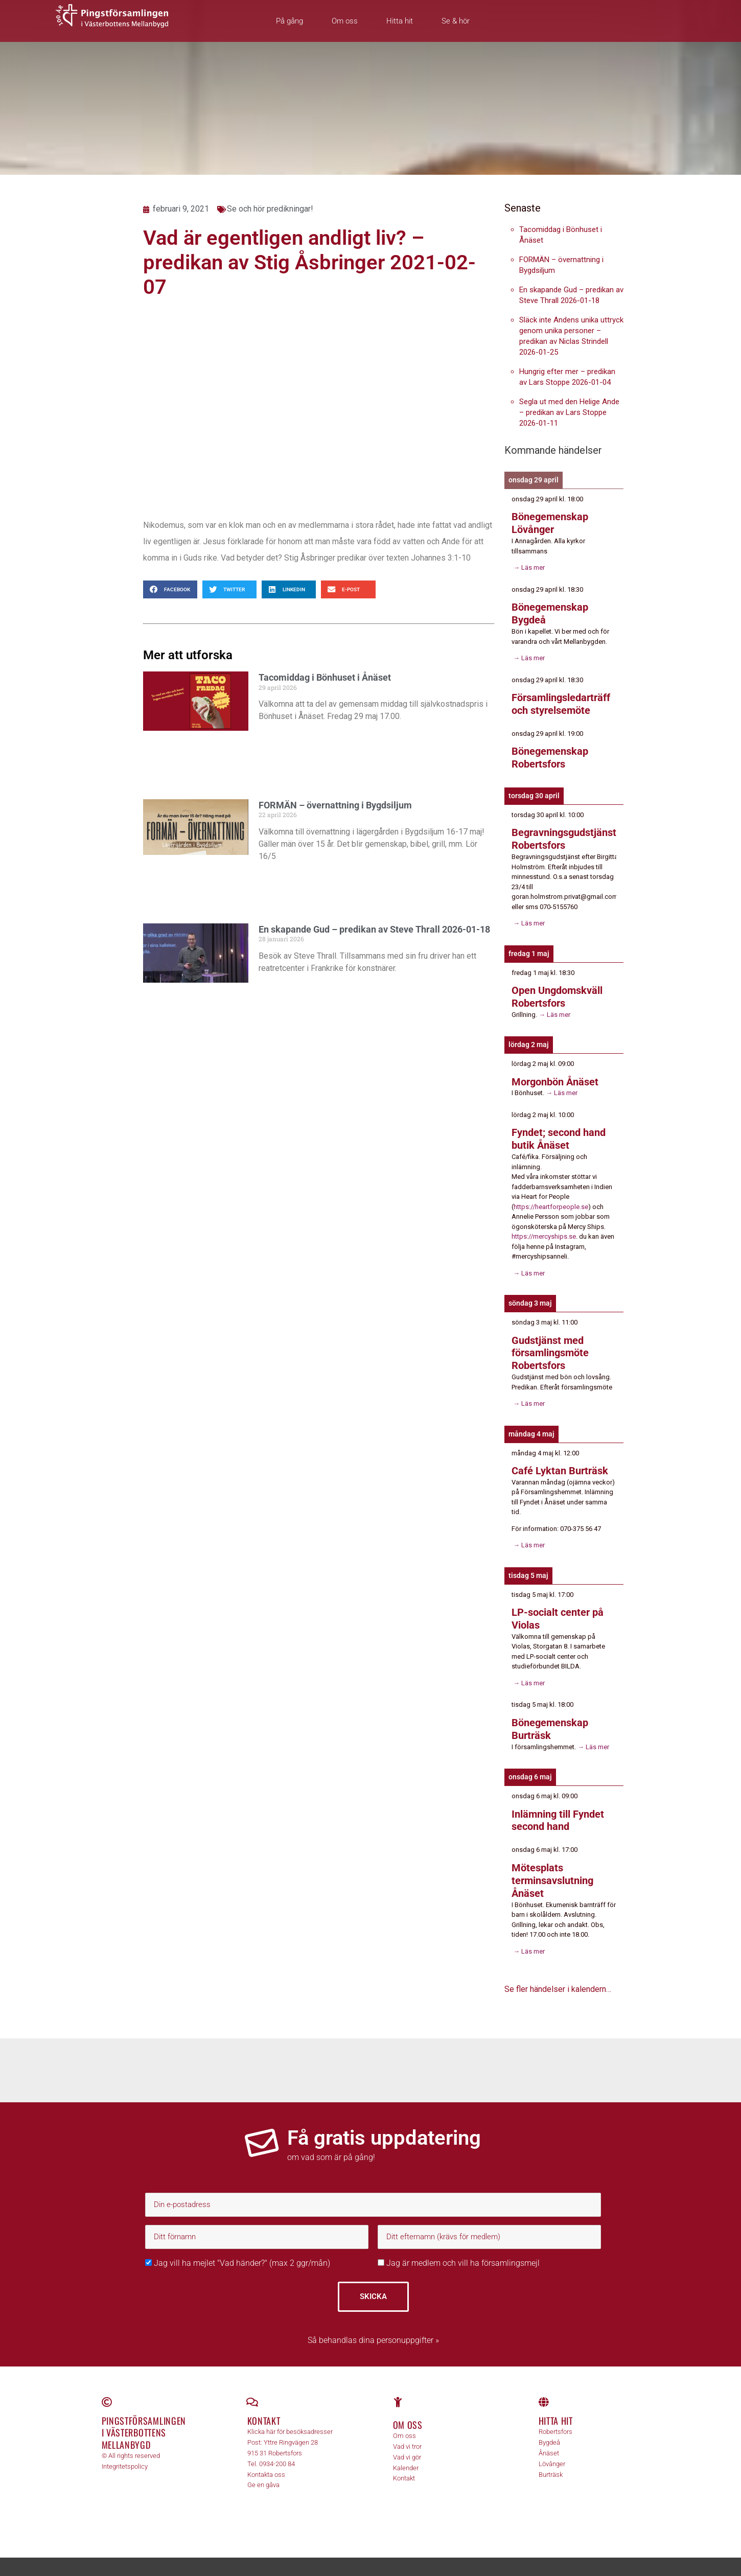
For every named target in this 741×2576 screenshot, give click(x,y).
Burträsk (551, 2461)
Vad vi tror (407, 2434)
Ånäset (549, 2440)
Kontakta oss (266, 2461)
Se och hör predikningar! (270, 209)
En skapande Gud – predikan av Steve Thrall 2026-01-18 (374, 929)
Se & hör (456, 21)
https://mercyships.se (544, 1230)
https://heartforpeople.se (551, 1199)
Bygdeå (549, 2429)
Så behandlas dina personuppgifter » (373, 2327)
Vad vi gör (407, 2444)
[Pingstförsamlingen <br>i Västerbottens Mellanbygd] (107, 2389)
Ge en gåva (263, 2472)
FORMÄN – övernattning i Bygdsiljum (335, 805)
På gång (289, 21)
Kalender (406, 2454)
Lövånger (552, 2450)
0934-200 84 (277, 2450)
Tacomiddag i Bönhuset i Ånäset (325, 677)
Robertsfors (555, 2419)
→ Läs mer (528, 566)
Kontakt (264, 2408)
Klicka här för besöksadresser (290, 2419)
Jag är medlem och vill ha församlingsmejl (459, 2250)
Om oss (345, 21)
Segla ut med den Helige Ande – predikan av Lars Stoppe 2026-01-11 (569, 412)
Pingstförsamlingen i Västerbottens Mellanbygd (144, 2420)
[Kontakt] (252, 2389)
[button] (170, 589)
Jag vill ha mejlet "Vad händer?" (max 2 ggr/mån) (237, 2250)
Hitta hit (399, 21)
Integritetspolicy (125, 2453)
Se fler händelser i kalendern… (557, 1976)
